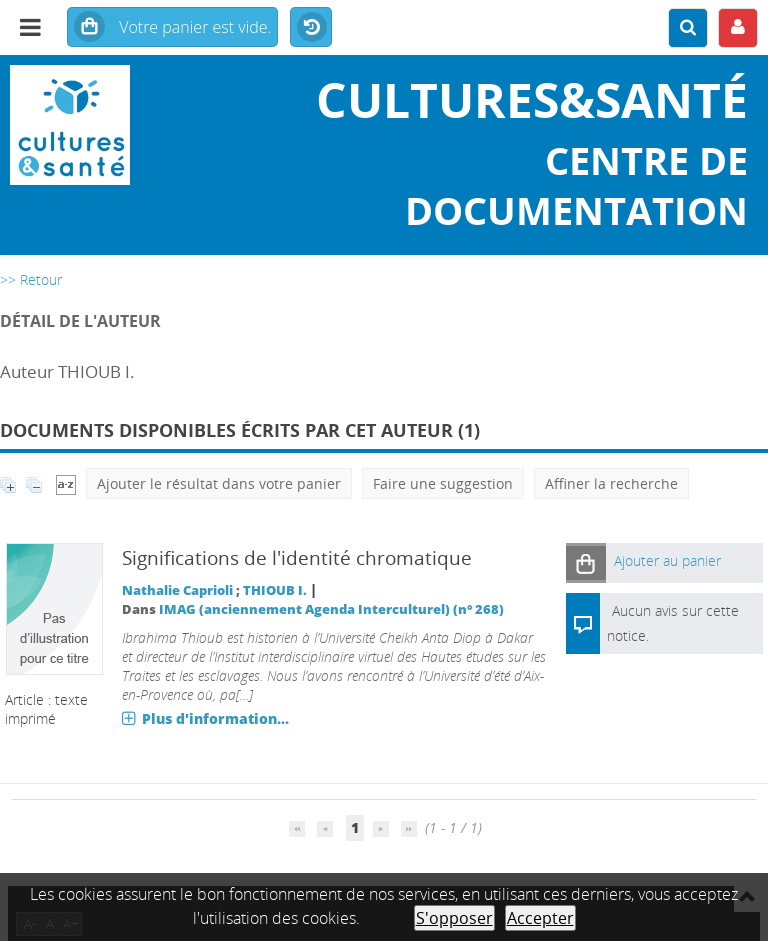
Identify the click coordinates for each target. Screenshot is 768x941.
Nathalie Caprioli (177, 590)
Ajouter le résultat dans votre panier (219, 483)
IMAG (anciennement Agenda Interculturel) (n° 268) (331, 609)
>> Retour (31, 279)
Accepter (540, 918)
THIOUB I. (275, 590)
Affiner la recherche (611, 483)
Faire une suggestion (443, 483)
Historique (311, 28)
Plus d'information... (215, 718)
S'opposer (454, 918)
